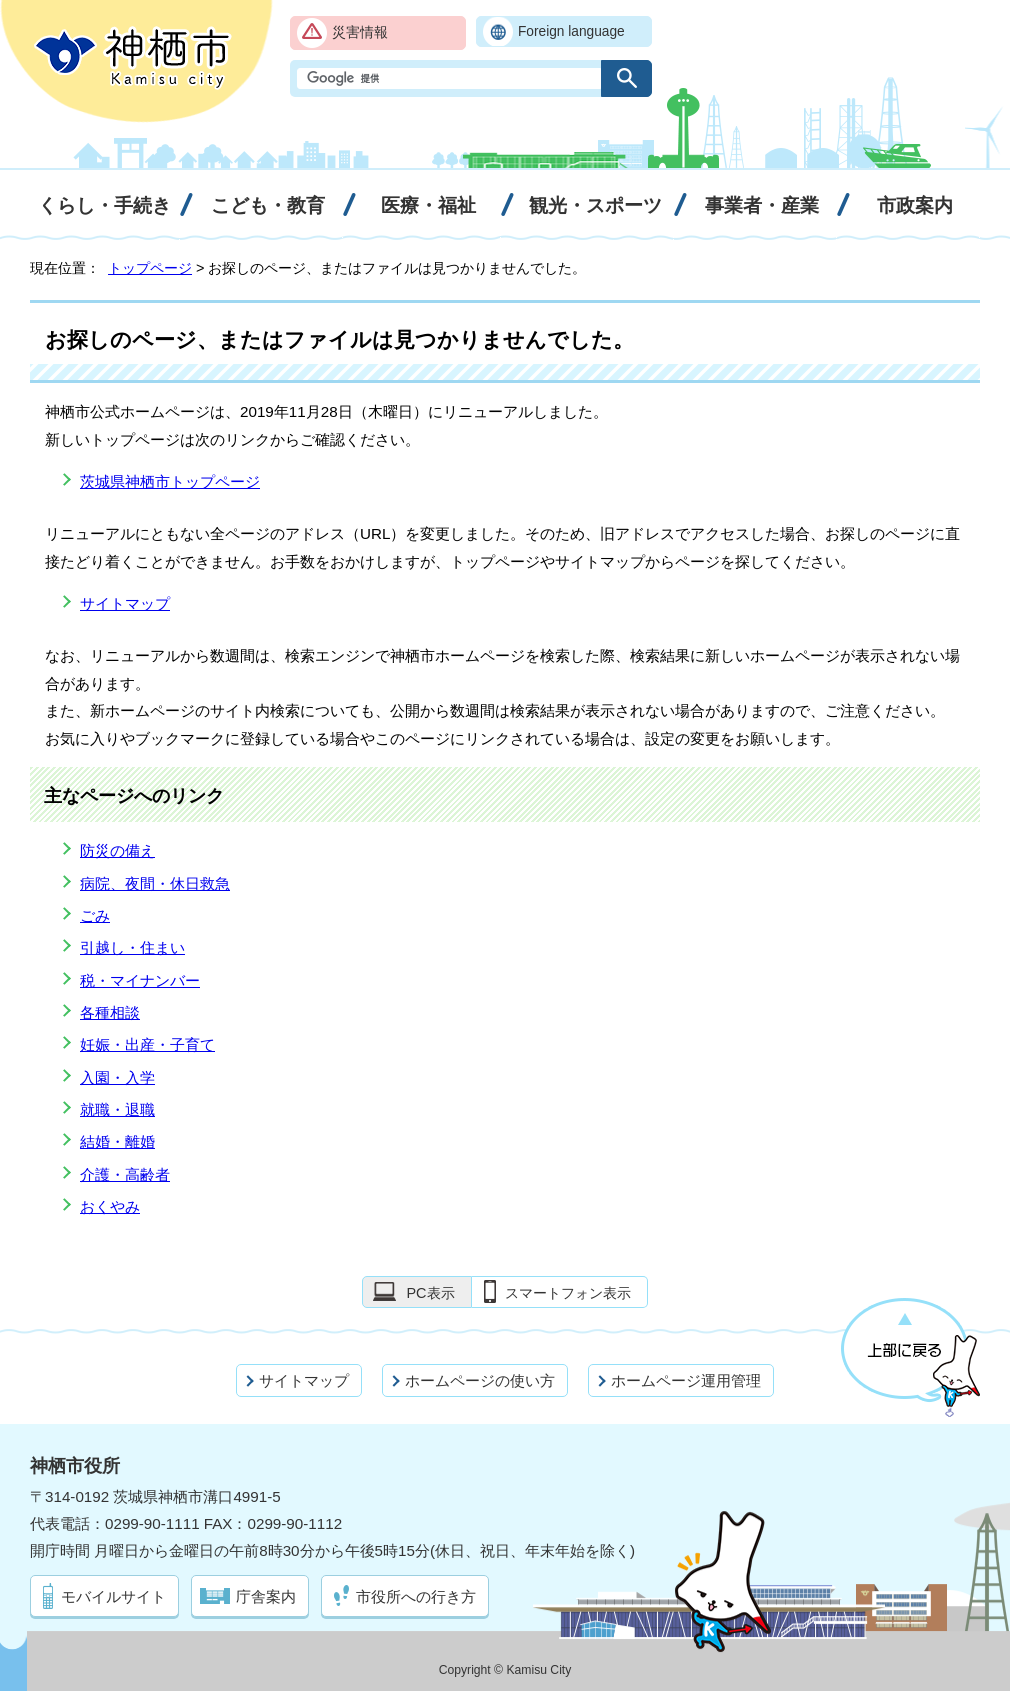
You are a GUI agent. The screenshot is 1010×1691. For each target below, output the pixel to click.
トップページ (150, 268)
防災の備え (117, 850)
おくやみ (110, 1206)
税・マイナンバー (140, 980)
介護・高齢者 (125, 1174)
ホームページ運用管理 (686, 1380)
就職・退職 (117, 1109)
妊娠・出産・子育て (147, 1044)
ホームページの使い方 (480, 1380)
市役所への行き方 (416, 1596)
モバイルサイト (113, 1596)
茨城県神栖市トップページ (170, 481)
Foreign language (571, 31)
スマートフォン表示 (568, 1293)
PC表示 (430, 1293)
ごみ (95, 915)
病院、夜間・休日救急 (155, 883)
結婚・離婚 (117, 1141)
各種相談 (110, 1012)
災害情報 (360, 32)
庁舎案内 (266, 1596)
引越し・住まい (132, 947)
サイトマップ (125, 603)
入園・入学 (117, 1077)
